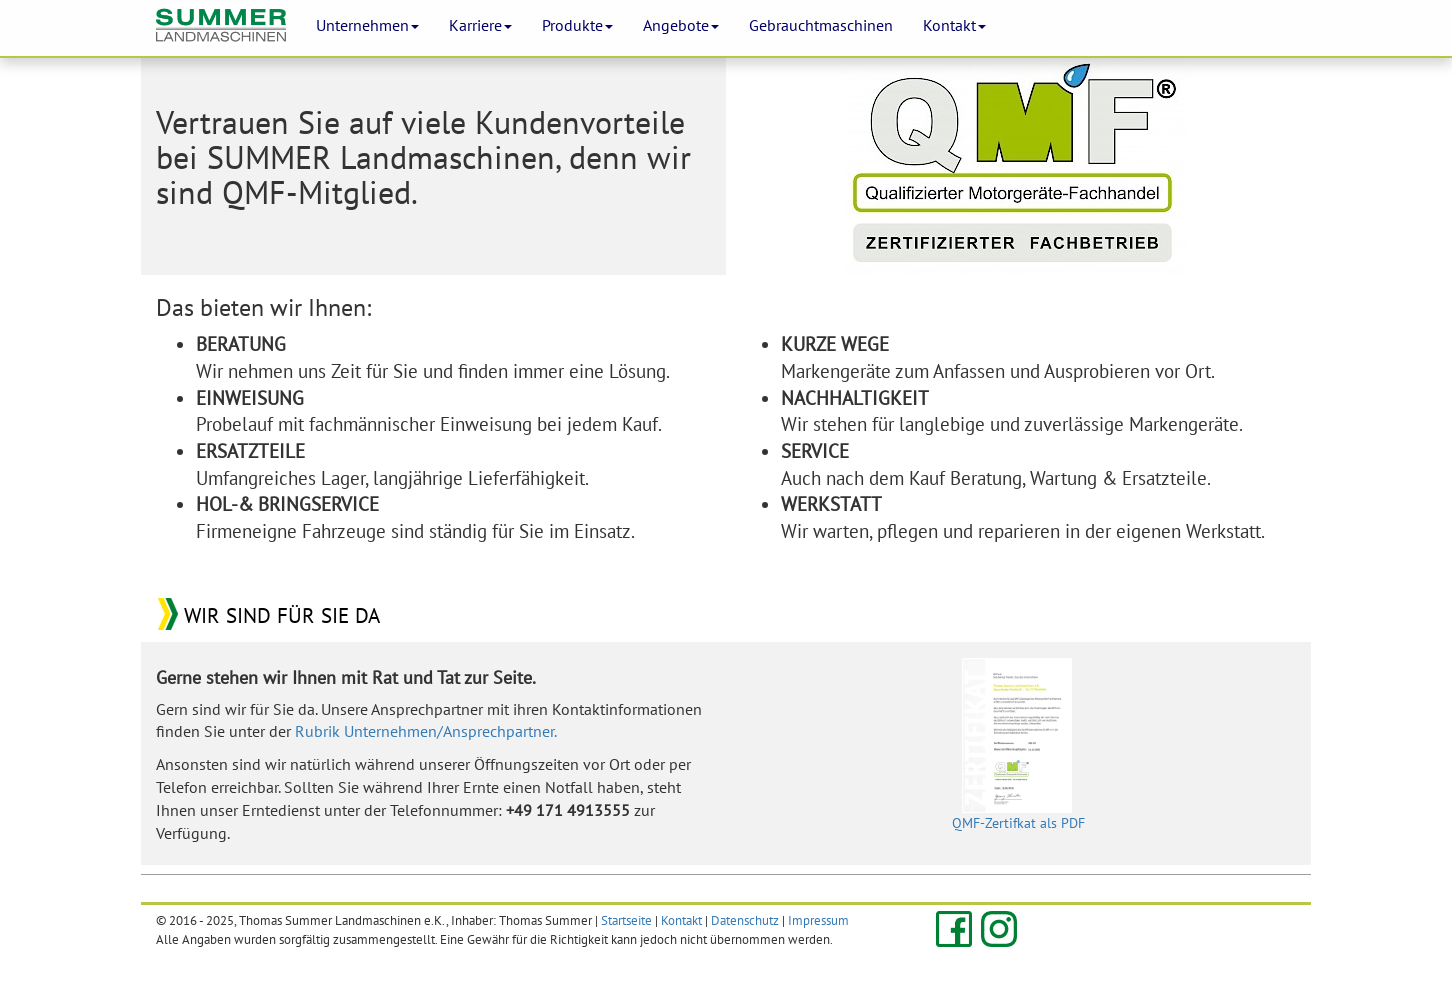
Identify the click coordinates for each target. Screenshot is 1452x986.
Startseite (626, 920)
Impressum (818, 920)
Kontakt (681, 920)
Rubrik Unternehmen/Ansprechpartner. (426, 731)
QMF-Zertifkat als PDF (1018, 745)
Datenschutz (745, 920)
